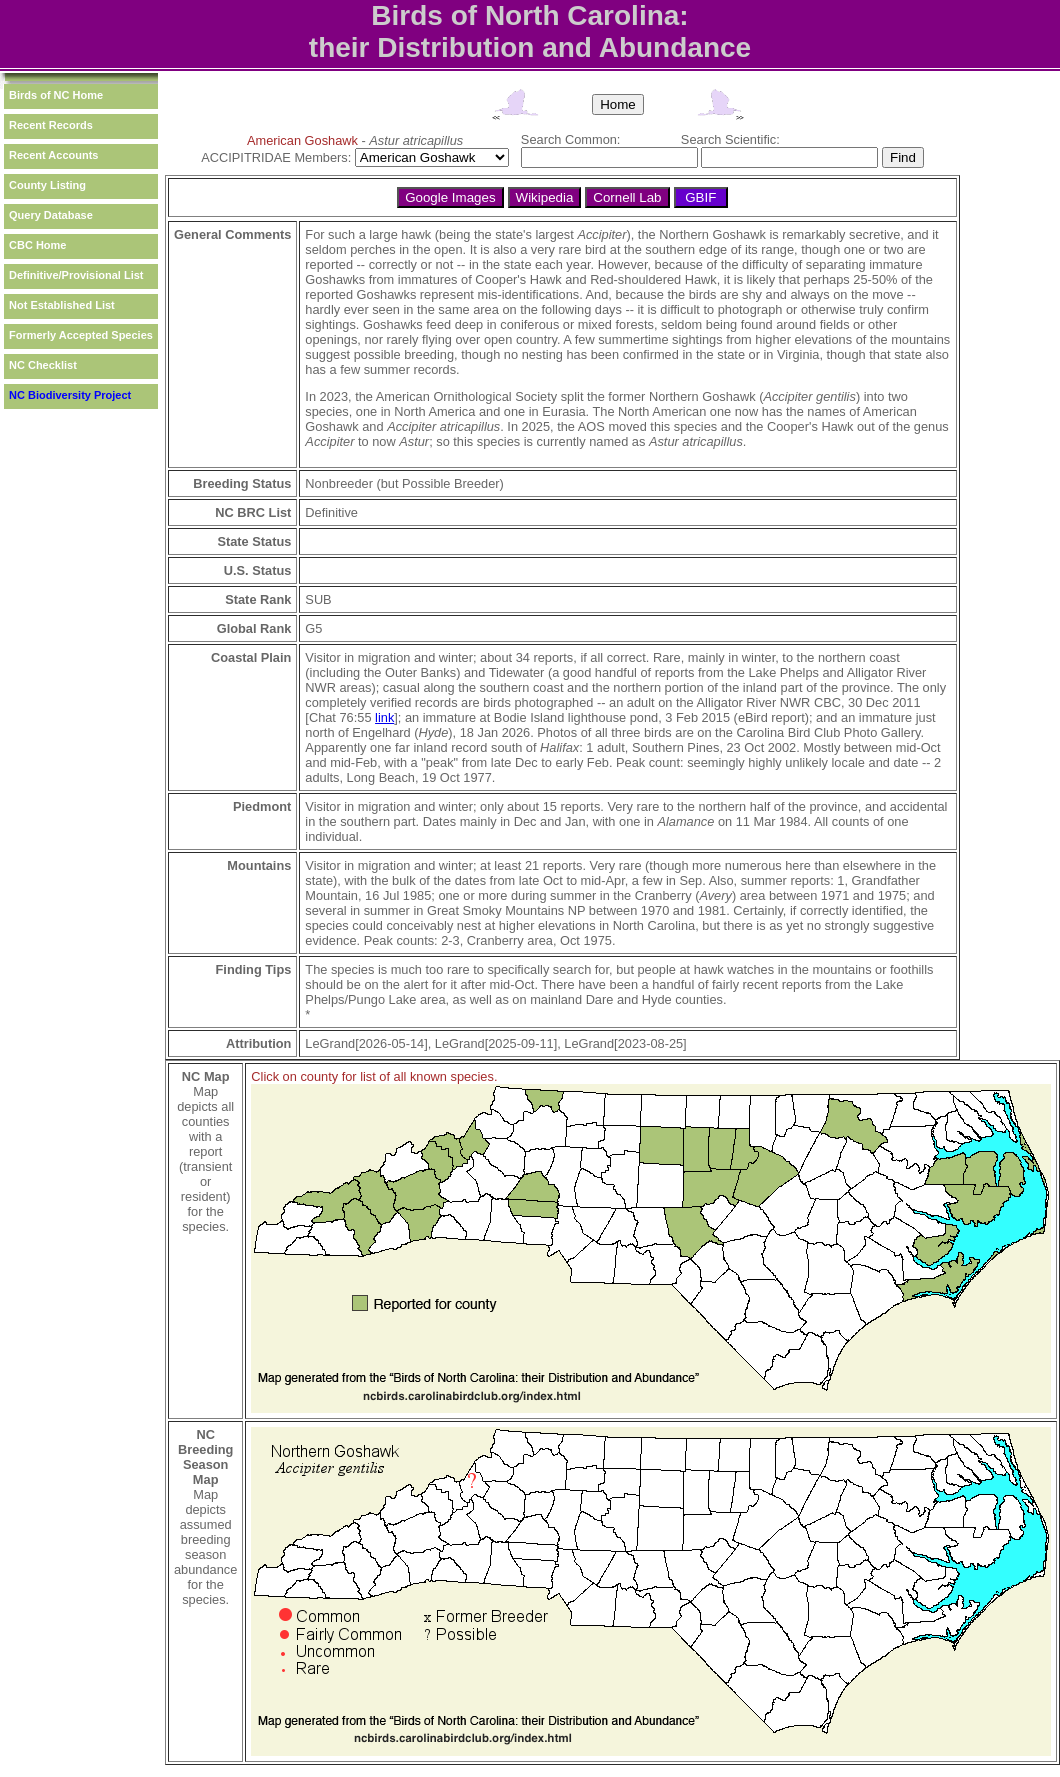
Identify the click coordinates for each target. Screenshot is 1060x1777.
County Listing (47, 185)
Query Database (51, 215)
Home (618, 104)
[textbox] (609, 157)
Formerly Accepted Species (81, 335)
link (384, 717)
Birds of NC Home (56, 95)
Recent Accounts (53, 155)
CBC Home (37, 245)
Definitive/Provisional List (76, 275)
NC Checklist (43, 365)
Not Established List (62, 305)
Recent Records (51, 125)
